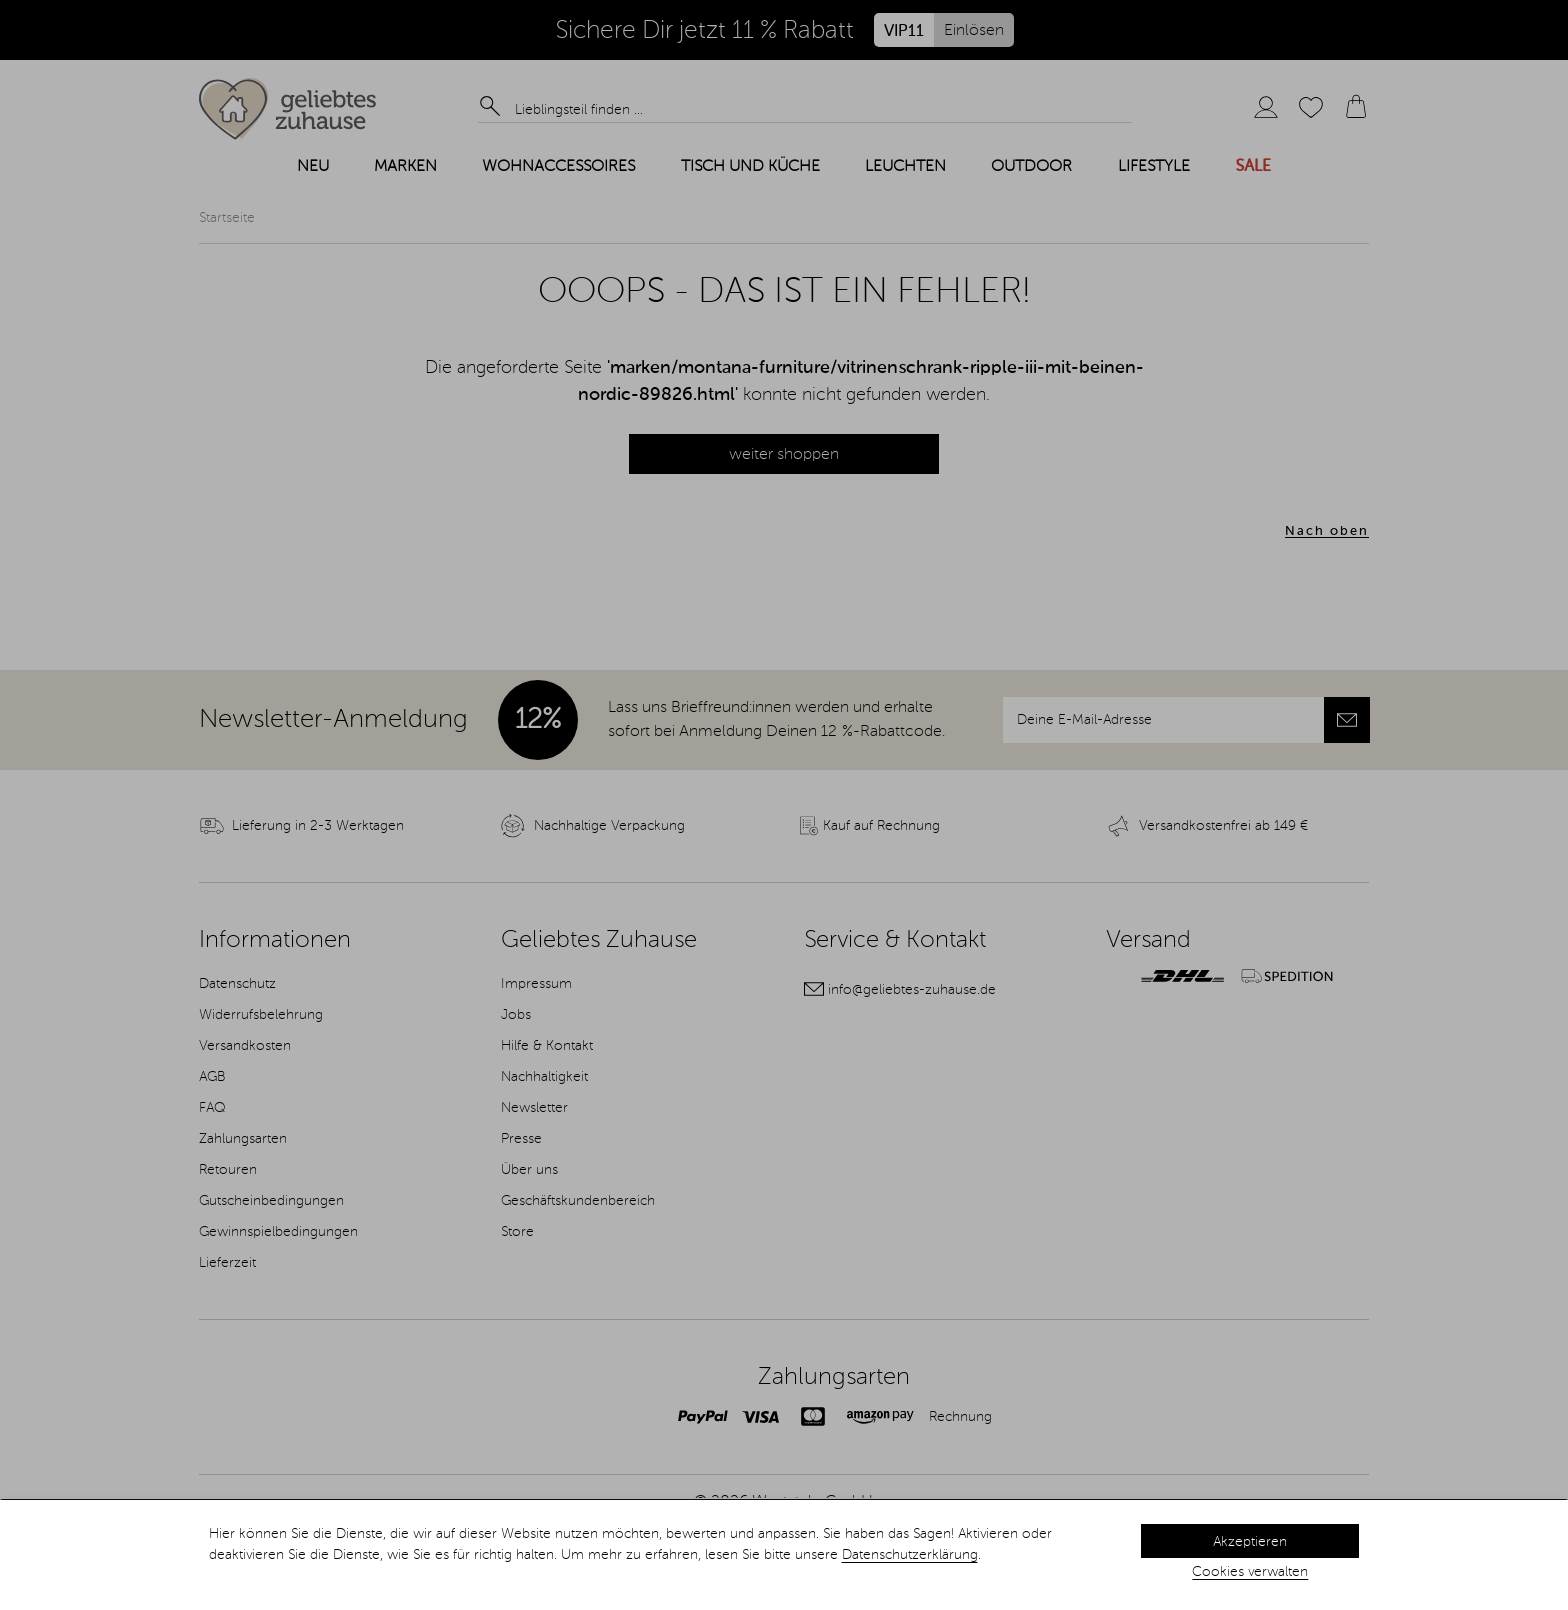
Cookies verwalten (1250, 1572)
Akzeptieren (1250, 1542)
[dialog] (784, 1555)
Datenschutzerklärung (910, 1555)
